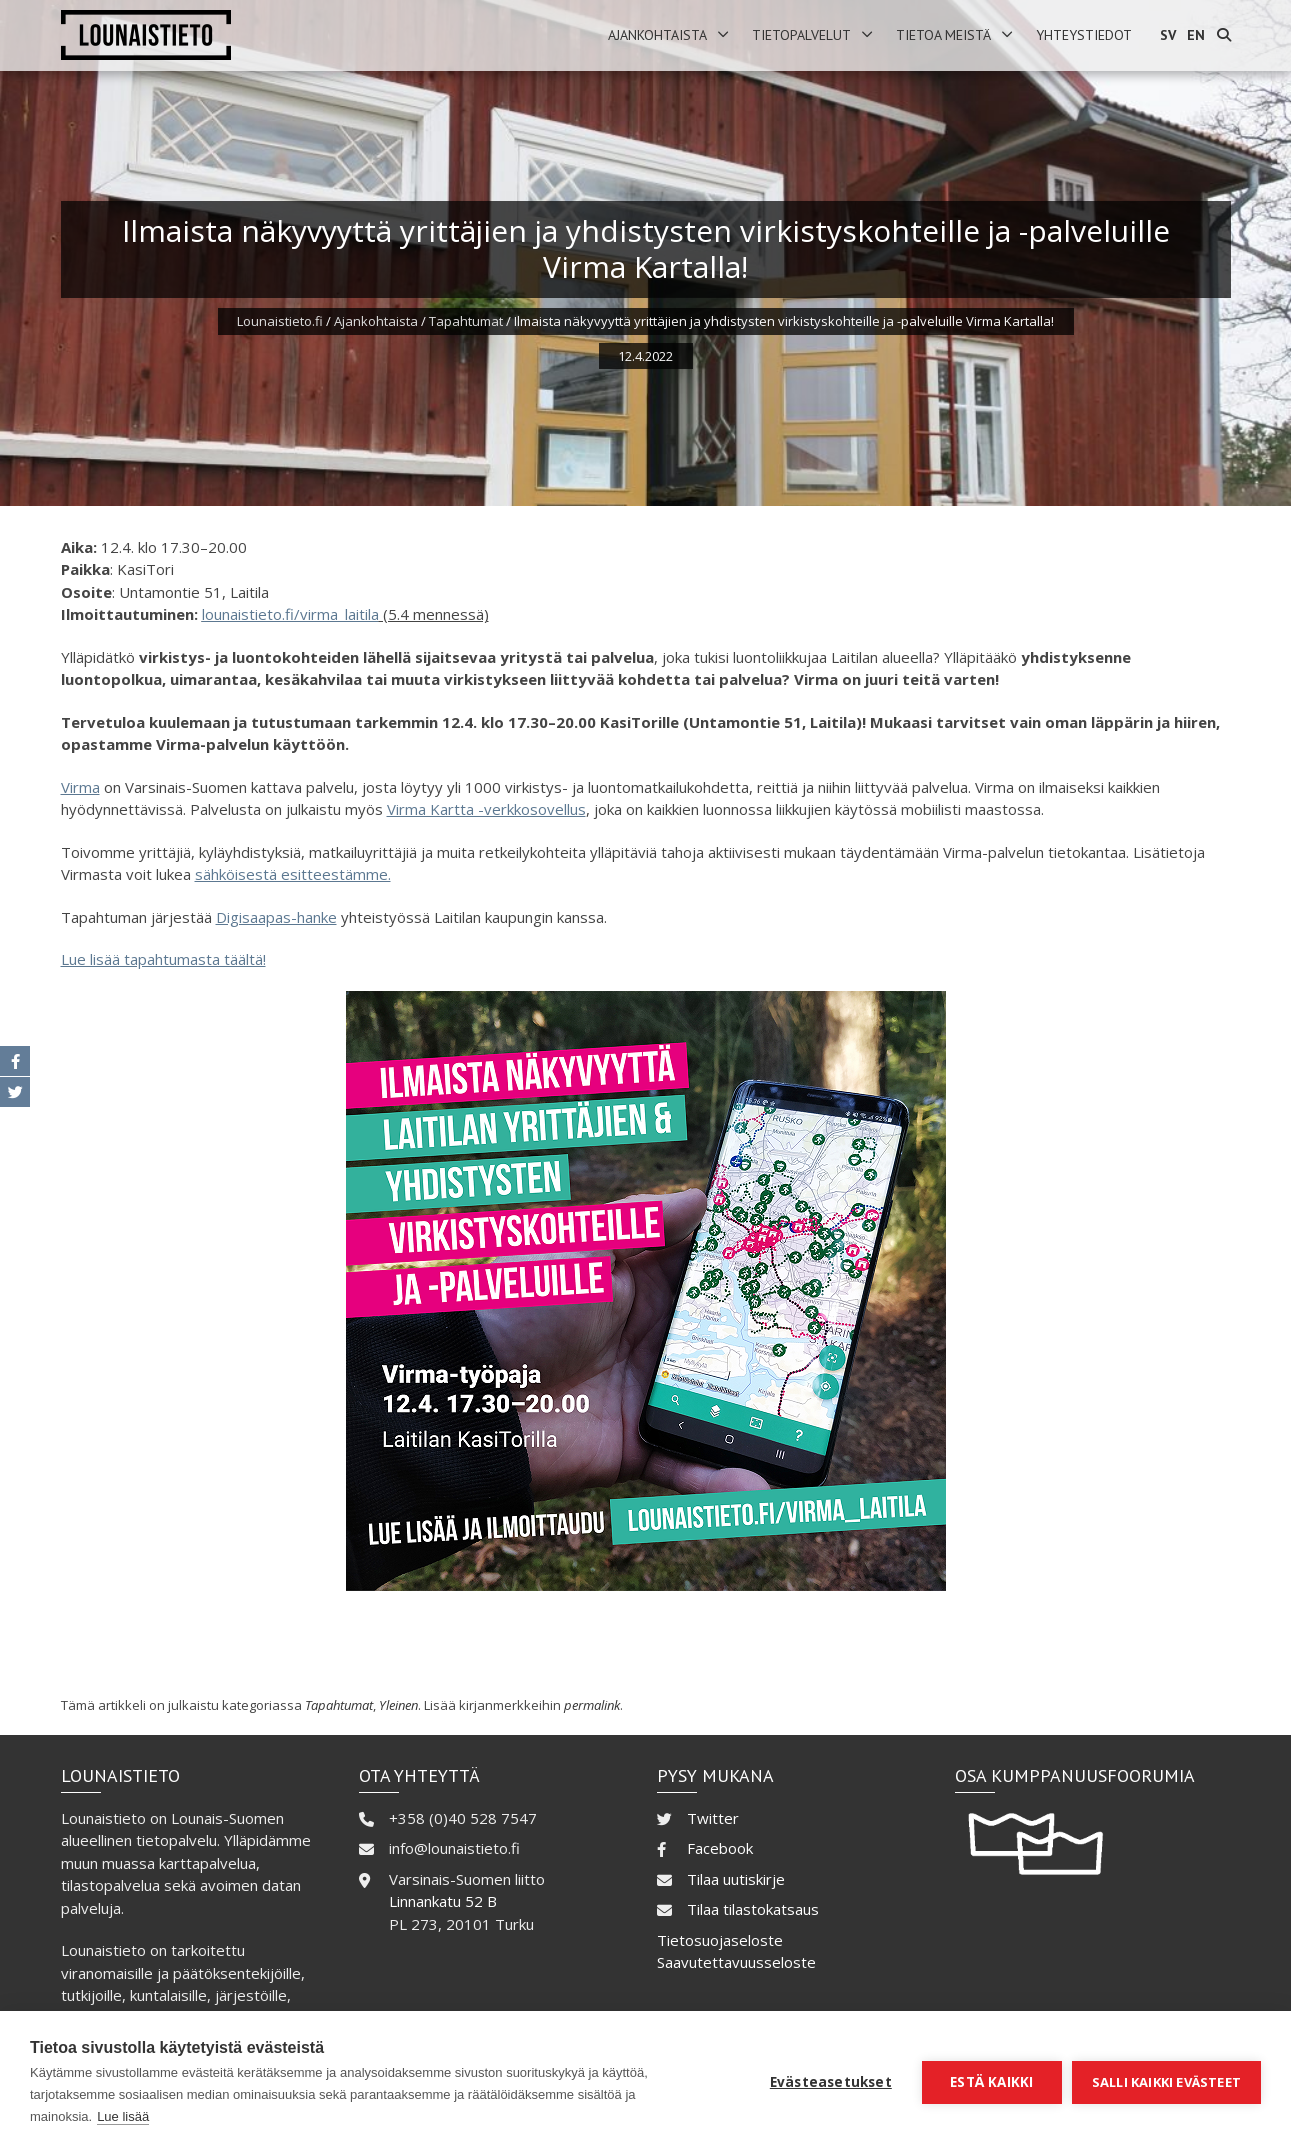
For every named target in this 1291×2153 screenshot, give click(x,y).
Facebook (720, 1848)
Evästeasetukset (831, 2082)
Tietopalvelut (801, 35)
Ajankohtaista (657, 35)
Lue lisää (123, 2116)
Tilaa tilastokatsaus (753, 1909)
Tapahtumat (466, 321)
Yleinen (398, 1705)
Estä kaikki (991, 2082)
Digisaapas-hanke (276, 917)
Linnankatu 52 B (443, 1901)
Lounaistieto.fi (280, 321)
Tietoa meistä (943, 35)
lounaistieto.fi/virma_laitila (290, 614)
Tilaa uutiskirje (736, 1879)
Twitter (713, 1818)
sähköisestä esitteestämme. (293, 874)
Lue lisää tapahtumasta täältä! (163, 959)
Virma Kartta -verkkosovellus (486, 809)
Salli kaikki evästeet (1166, 2082)
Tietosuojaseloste (720, 1940)
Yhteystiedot (1084, 35)
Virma (80, 787)
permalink (592, 1705)
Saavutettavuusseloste (736, 1962)
